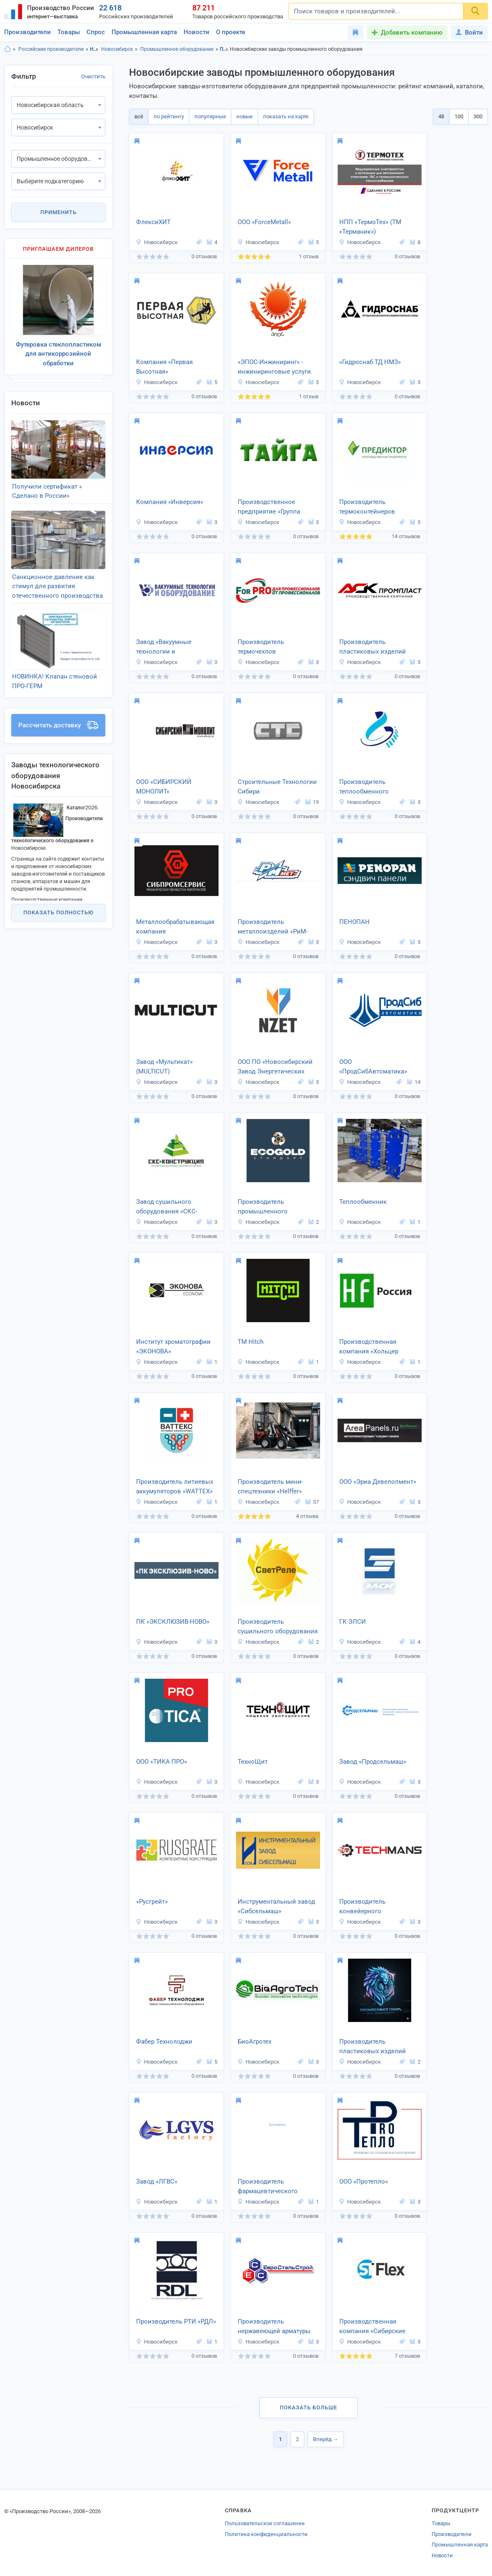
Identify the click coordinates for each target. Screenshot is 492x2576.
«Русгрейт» (152, 1901)
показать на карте (285, 116)
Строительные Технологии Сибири (277, 786)
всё (138, 116)
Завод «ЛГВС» (156, 2181)
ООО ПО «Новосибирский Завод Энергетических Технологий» (275, 1067)
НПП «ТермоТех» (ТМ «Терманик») (370, 226)
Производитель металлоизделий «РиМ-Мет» (273, 927)
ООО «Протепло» (363, 2181)
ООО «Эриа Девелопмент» (377, 1481)
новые (244, 116)
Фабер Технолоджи (164, 2041)
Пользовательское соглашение (265, 2523)
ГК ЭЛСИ (352, 1621)
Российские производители (51, 49)
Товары (68, 32)
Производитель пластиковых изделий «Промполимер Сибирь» (375, 2047)
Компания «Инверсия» (169, 502)
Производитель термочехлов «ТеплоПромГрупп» (266, 647)
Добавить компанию (411, 32)
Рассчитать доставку (58, 725)
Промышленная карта (144, 32)
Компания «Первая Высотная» (164, 366)
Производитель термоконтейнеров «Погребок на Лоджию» (373, 507)
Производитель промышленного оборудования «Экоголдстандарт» (266, 1207)
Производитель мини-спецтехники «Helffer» (270, 1486)
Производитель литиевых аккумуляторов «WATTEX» (174, 1486)
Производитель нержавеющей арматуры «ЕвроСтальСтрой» (274, 2327)
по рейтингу (169, 116)
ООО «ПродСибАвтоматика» (373, 1066)
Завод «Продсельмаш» (372, 1761)
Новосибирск (117, 49)
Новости (196, 32)
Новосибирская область (94, 49)
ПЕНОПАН (354, 922)
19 (312, 802)
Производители (27, 32)
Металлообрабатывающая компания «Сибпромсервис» (175, 927)
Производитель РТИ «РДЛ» (176, 2321)
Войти (469, 32)
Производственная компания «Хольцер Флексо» (368, 1347)
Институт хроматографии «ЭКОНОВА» (173, 1346)
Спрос (96, 32)
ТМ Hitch (250, 1341)
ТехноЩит (253, 1761)
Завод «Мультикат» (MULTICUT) (164, 1066)
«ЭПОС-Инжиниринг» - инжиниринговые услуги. (275, 366)
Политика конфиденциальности (266, 2534)
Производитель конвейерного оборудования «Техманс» (376, 1907)
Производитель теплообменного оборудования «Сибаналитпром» (366, 787)
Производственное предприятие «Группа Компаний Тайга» (269, 507)
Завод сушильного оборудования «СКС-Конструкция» (166, 1207)
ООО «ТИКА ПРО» (161, 1761)
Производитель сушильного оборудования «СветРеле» (278, 1627)
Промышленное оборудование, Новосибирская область (224, 49)
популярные (210, 116)
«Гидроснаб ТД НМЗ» (370, 362)
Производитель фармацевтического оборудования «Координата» (268, 2187)
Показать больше (308, 2407)
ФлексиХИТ (153, 222)
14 (413, 1082)
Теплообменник (363, 1202)
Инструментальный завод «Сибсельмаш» (276, 1906)
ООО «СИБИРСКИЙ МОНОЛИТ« (163, 786)
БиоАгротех (254, 2041)
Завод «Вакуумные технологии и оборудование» (163, 647)
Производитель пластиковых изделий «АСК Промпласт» (372, 647)
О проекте (230, 32)
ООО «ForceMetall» (264, 222)
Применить (58, 212)
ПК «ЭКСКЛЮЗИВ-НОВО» (172, 1621)
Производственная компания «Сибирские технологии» (372, 2327)
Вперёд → (325, 2439)
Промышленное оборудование (177, 49)
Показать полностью (58, 912)
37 (312, 1502)
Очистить (93, 76)
